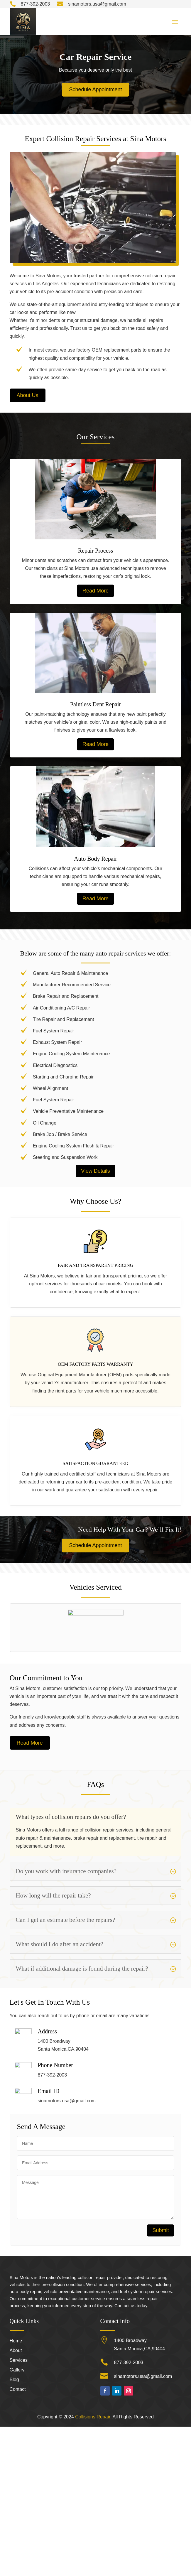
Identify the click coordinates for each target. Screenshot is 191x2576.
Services (19, 2510)
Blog (14, 2529)
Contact (18, 2539)
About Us (27, 395)
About (16, 2500)
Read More (95, 591)
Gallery (17, 2519)
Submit (160, 2344)
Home (16, 2490)
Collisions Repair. (93, 2565)
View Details (95, 1171)
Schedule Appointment (95, 89)
